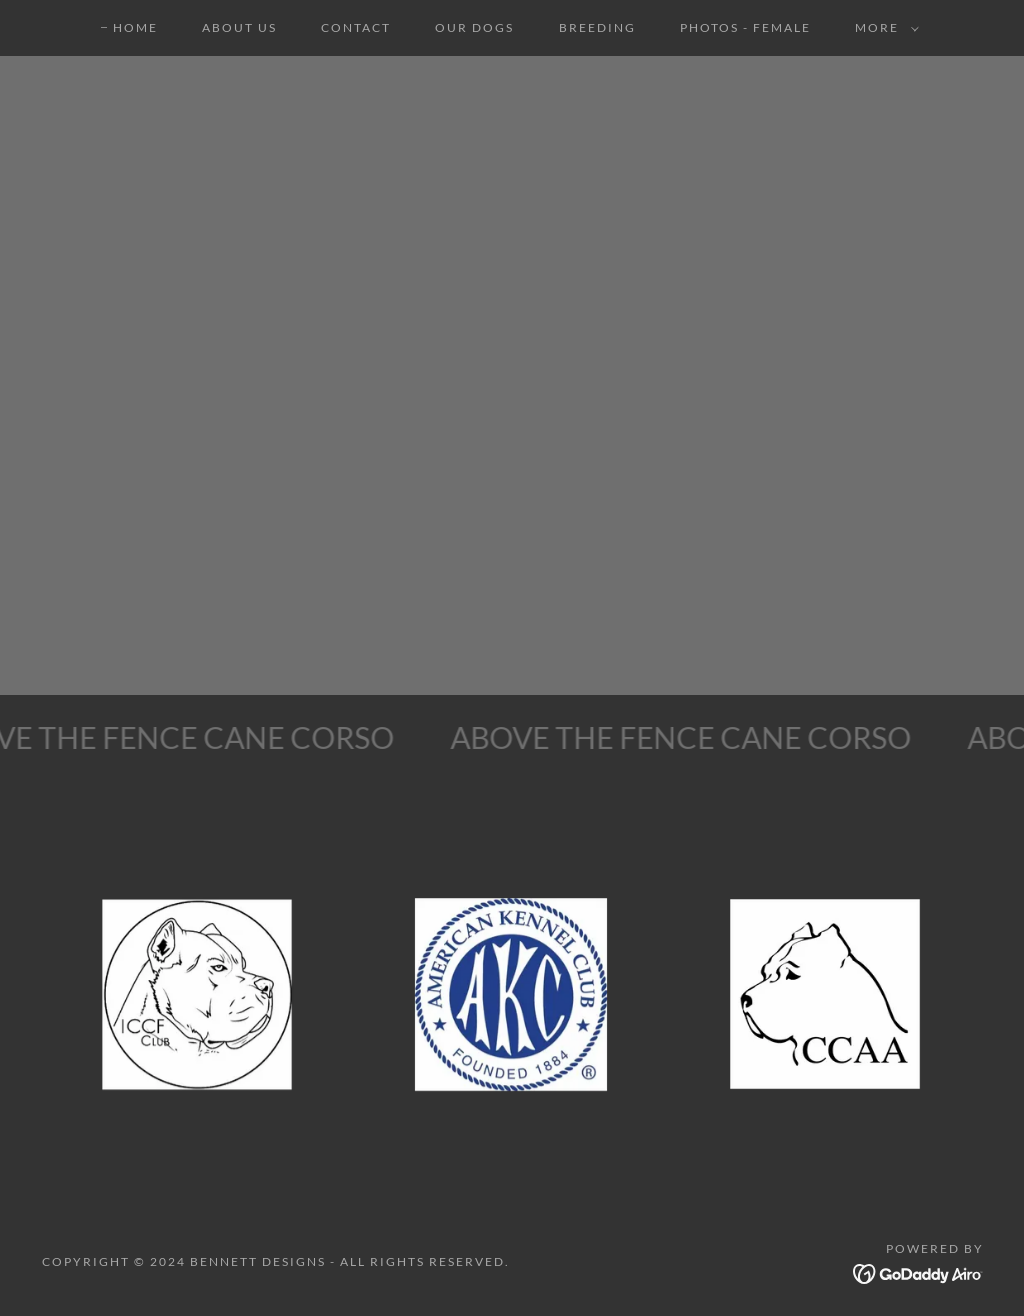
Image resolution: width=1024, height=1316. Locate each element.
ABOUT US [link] (239, 27)
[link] (918, 1271)
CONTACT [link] (356, 27)
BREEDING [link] (597, 27)
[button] (883, 28)
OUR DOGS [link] (474, 27)
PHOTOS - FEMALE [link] (745, 27)
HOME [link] (135, 27)
